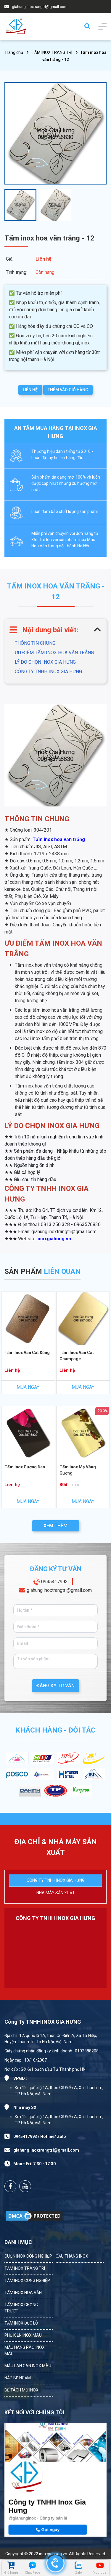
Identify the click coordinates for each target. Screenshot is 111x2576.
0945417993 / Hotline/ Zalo (39, 2136)
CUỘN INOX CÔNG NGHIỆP (28, 2256)
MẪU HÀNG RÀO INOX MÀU (24, 2350)
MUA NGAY (28, 1387)
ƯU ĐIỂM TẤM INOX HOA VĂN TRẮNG (54, 652)
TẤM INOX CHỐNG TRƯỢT (21, 2307)
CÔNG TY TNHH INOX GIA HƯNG (48, 671)
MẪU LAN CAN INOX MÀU (27, 2365)
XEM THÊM (55, 1525)
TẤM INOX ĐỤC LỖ (21, 2323)
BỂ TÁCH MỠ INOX (21, 2390)
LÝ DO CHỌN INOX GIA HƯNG (45, 662)
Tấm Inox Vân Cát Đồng (27, 1352)
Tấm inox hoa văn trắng (59, 839)
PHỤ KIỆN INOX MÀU (23, 2335)
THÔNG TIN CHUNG (35, 643)
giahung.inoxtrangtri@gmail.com (39, 6)
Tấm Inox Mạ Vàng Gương (77, 1470)
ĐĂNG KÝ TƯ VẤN (55, 1685)
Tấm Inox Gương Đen (24, 1467)
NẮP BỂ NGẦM (17, 2377)
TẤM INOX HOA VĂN (23, 2292)
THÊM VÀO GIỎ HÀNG (68, 389)
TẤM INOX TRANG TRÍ (52, 52)
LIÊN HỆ (30, 389)
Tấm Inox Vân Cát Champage (76, 1355)
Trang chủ (13, 52)
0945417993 (54, 1581)
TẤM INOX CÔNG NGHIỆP (27, 2280)
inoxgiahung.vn (54, 1239)
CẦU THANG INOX (72, 2256)
